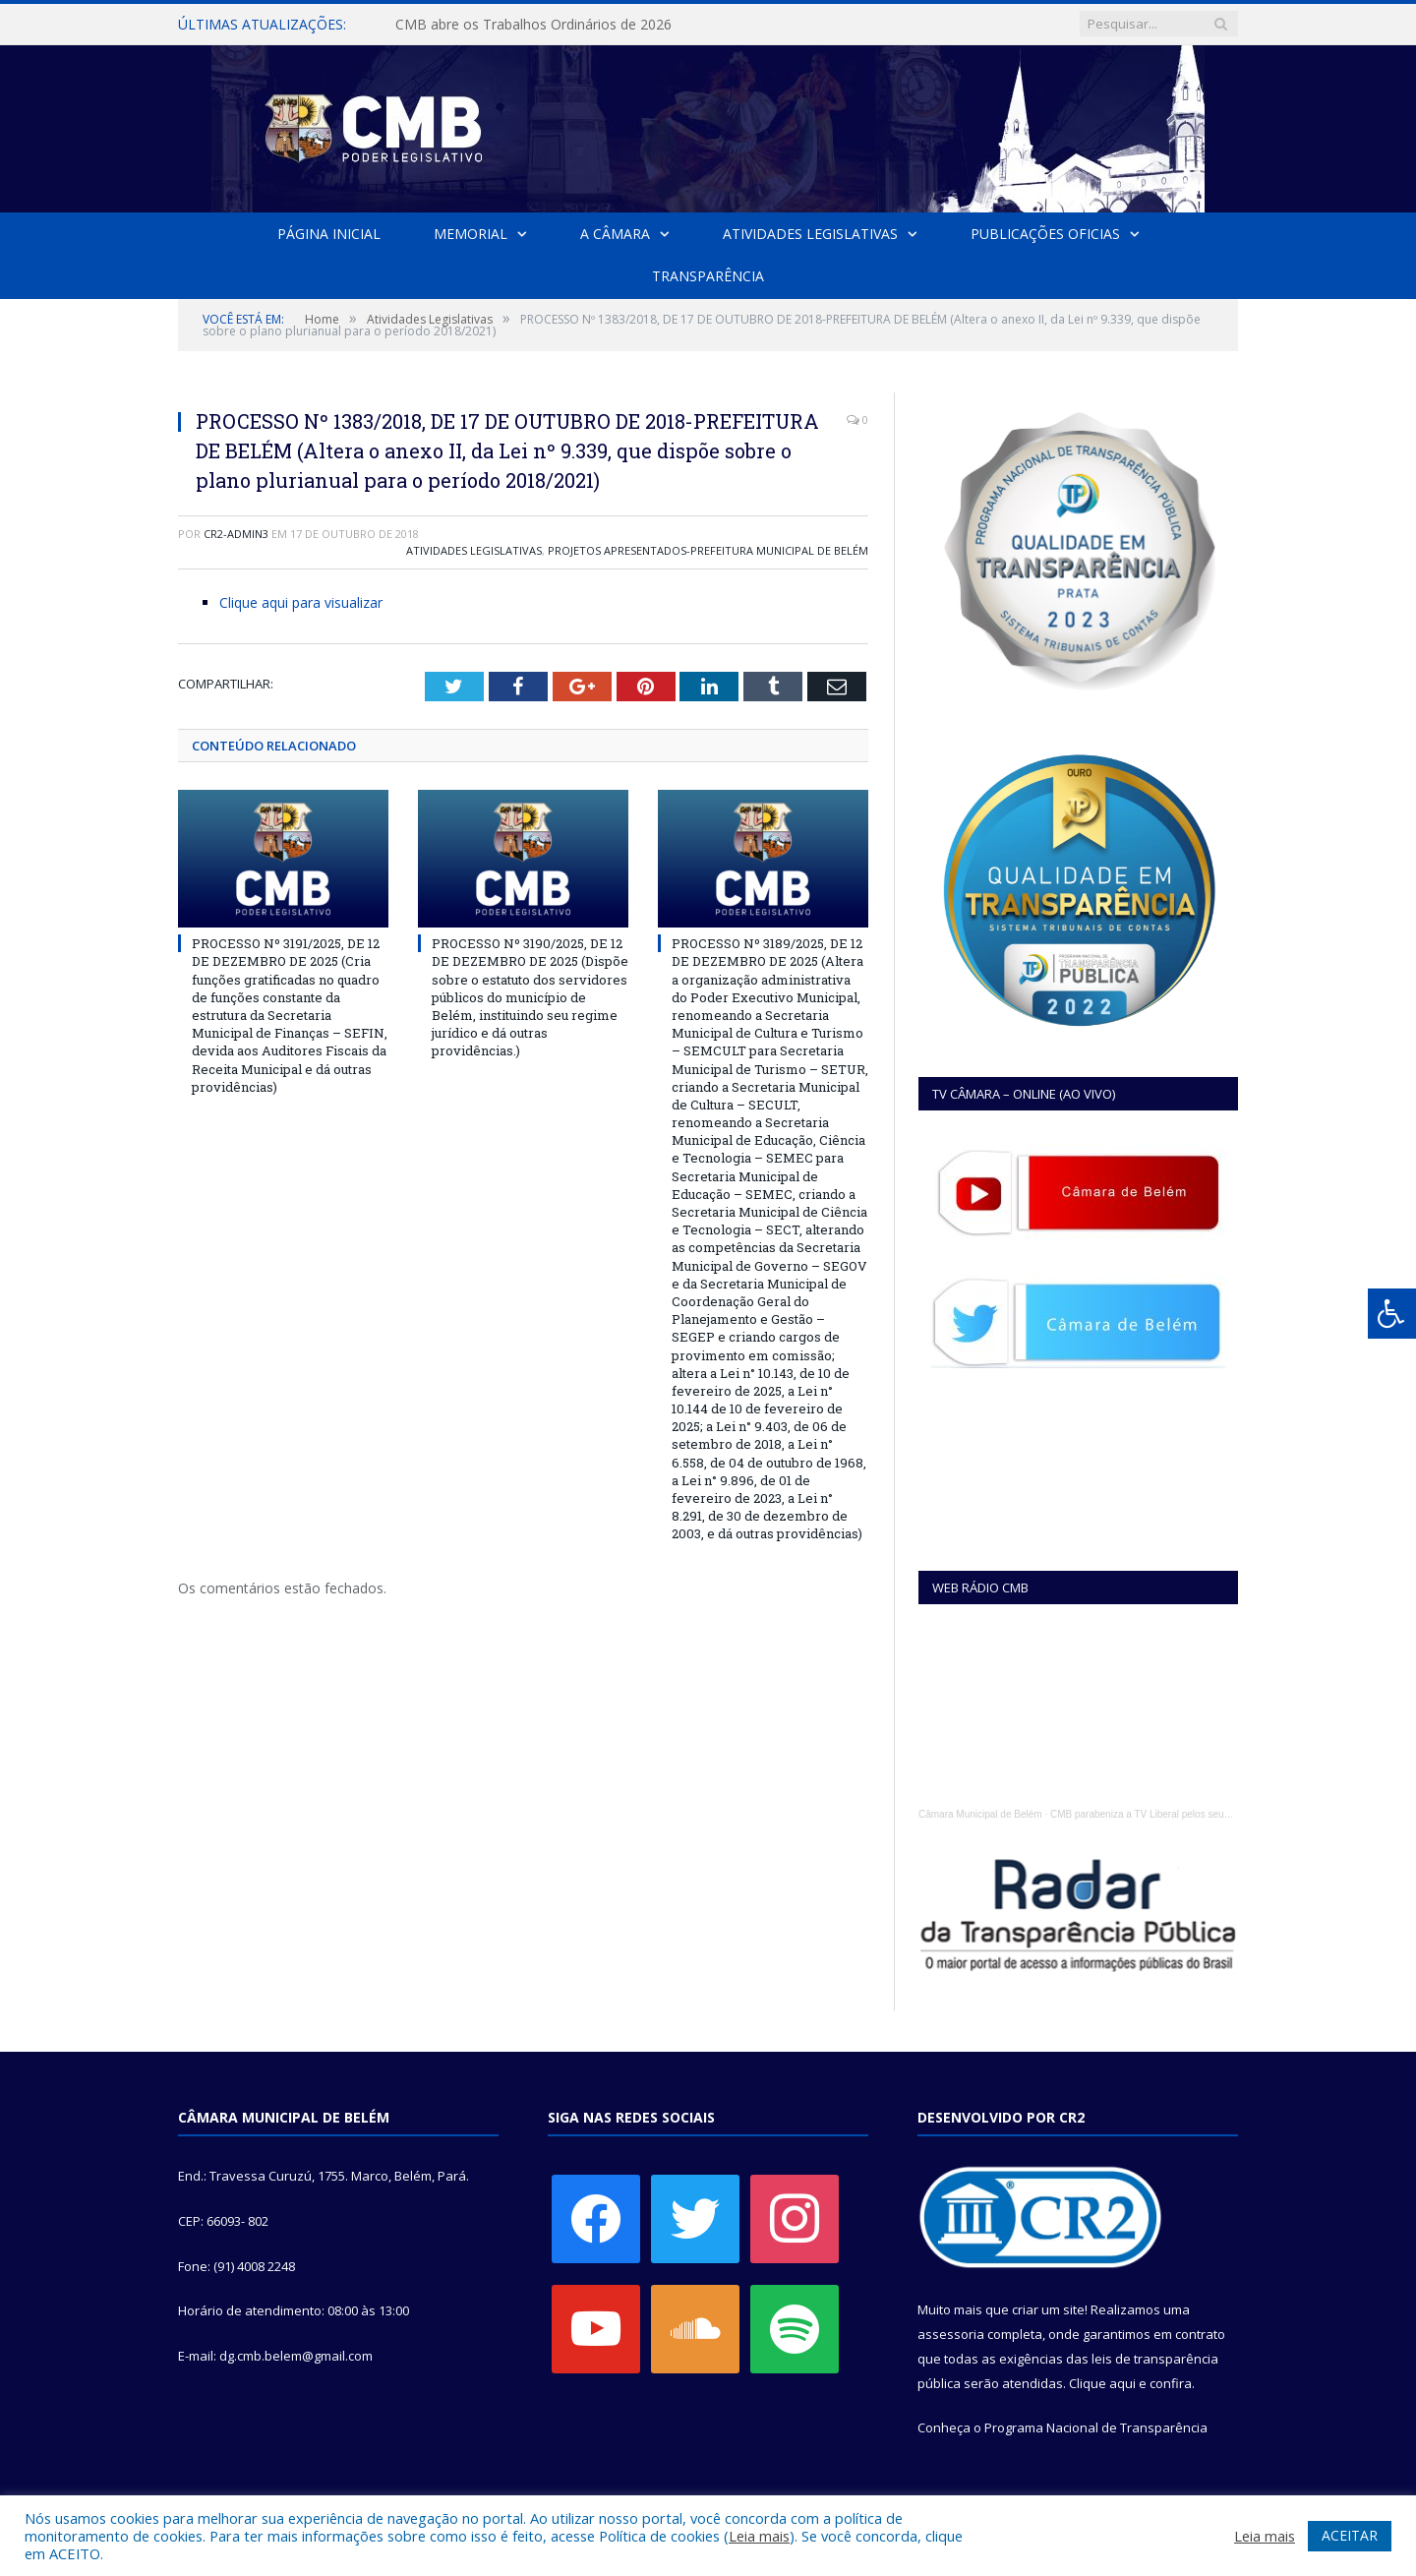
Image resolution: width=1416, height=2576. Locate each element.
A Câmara (615, 233)
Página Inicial (329, 233)
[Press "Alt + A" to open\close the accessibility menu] (1392, 1313)
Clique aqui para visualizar (301, 602)
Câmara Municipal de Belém (980, 1814)
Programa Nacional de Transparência (1096, 2427)
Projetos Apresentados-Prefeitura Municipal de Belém (708, 550)
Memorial (470, 233)
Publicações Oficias (1045, 233)
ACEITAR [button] (1350, 2535)
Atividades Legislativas (810, 233)
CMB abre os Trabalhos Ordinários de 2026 (533, 24)
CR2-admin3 (236, 533)
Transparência (708, 276)
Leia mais (759, 2536)
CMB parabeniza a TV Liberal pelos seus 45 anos (1158, 1814)
